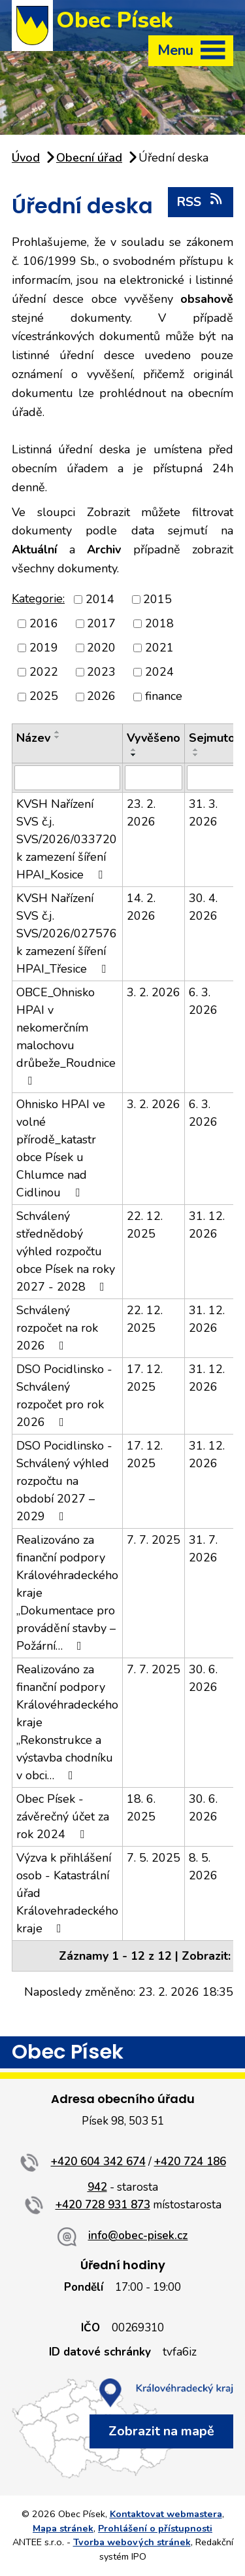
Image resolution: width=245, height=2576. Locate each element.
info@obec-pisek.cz (138, 2235)
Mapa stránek (63, 2528)
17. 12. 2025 (145, 1378)
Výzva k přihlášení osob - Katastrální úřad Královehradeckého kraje (67, 1893)
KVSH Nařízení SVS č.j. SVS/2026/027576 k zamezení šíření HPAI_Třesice (66, 933)
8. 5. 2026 (203, 1866)
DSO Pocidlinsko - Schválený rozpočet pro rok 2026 (64, 1395)
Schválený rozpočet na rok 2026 (57, 1327)
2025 (43, 697)
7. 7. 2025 (153, 1540)
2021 (159, 647)
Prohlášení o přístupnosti (155, 2528)
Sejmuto (212, 738)
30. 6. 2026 (203, 1678)
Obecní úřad (89, 157)
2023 (101, 672)
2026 (101, 697)
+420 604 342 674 (98, 2161)
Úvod (26, 157)
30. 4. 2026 (203, 907)
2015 (157, 599)
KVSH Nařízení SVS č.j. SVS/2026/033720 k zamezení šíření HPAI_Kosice (66, 839)
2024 (159, 672)
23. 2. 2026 (141, 812)
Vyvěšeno (153, 738)
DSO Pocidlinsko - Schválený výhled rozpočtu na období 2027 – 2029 (64, 1481)
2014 (100, 599)
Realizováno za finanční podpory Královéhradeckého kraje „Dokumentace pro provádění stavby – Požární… (67, 1593)
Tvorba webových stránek (132, 2542)
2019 (43, 647)
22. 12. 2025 (145, 1225)
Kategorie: (38, 598)
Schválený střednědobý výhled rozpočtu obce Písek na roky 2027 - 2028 (65, 1251)
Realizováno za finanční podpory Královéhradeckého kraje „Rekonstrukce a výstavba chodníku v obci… (67, 1722)
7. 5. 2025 (153, 1858)
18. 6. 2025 (141, 1807)
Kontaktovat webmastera (166, 2513)
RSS (200, 201)
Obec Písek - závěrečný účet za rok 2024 (62, 1816)
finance (163, 697)
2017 (101, 623)
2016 (43, 623)
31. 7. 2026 (203, 1548)
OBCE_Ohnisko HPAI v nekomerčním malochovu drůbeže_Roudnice (66, 1035)
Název (33, 738)
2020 (101, 647)
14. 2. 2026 (141, 907)
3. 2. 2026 (153, 992)
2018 (159, 623)
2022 (43, 672)
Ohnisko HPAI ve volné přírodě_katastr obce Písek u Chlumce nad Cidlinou (60, 1148)
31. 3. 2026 (203, 812)
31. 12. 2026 (207, 1225)
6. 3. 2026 (203, 1001)
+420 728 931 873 (103, 2204)
